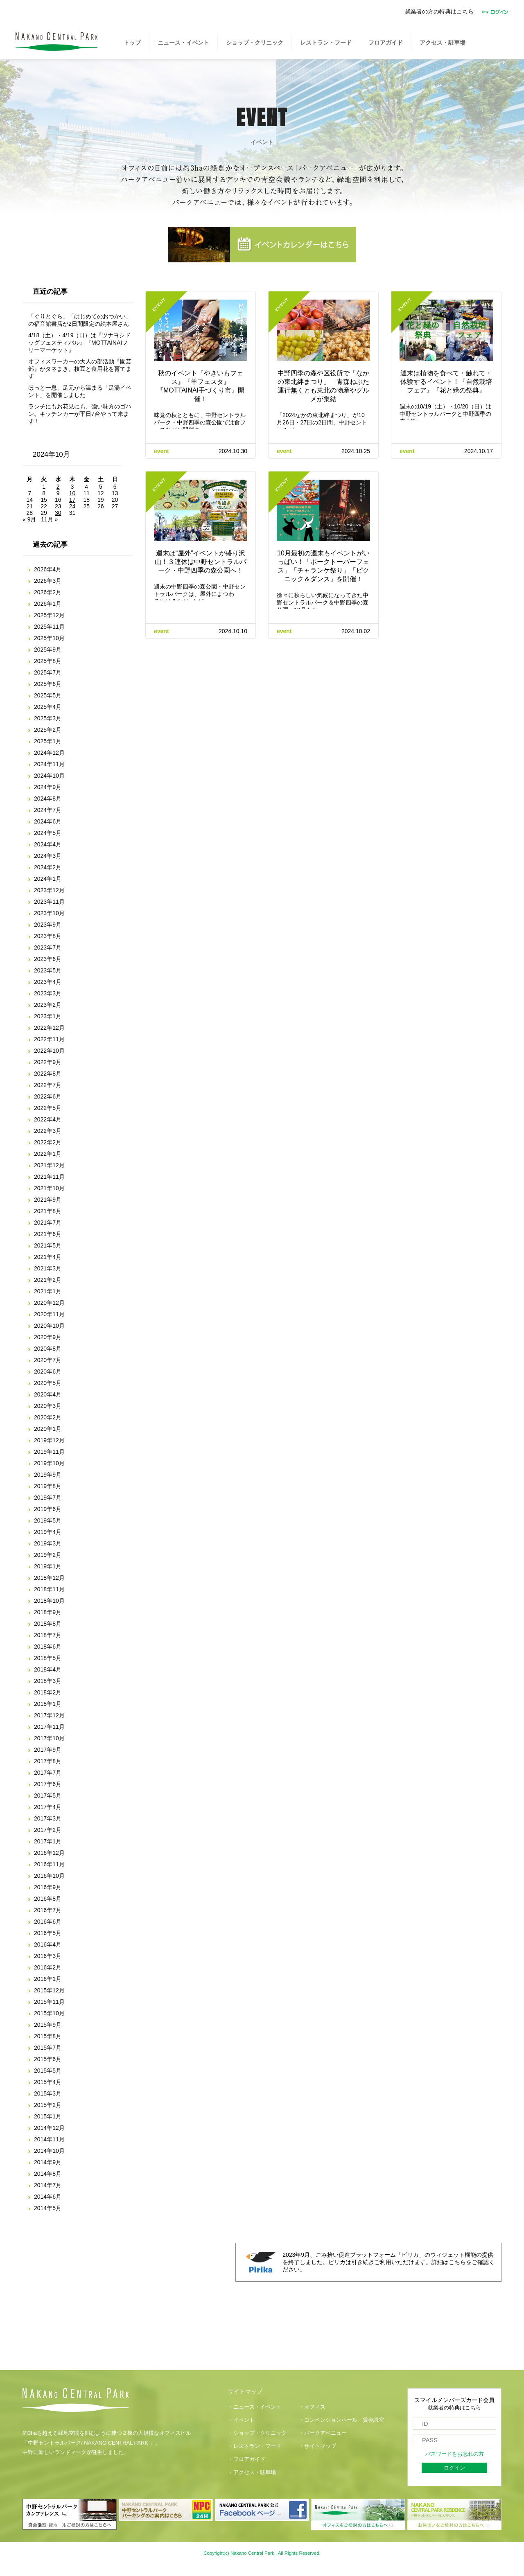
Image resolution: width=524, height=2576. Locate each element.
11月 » (49, 519)
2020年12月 (49, 1302)
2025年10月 (49, 638)
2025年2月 (47, 729)
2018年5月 (47, 1658)
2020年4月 (47, 1394)
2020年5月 (47, 1383)
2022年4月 (47, 1119)
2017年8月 (47, 1761)
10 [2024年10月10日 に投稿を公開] (72, 493)
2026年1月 (47, 603)
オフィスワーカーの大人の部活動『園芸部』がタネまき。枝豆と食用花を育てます (79, 368)
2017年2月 (47, 1830)
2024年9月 (47, 787)
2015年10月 (49, 2013)
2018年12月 (49, 1577)
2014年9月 (47, 2162)
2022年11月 (49, 1039)
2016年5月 (47, 1933)
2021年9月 (47, 1199)
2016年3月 (47, 1956)
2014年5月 (47, 2208)
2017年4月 (47, 1807)
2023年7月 (47, 947)
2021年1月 (47, 1291)
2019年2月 (47, 1555)
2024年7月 (47, 810)
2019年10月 (49, 1463)
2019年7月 (47, 1497)
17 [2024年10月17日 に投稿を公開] (72, 499)
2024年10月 (49, 775)
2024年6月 (47, 821)
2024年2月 (47, 867)
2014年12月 (49, 2128)
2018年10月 (49, 1600)
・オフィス (312, 2407)
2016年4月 (47, 1944)
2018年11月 (49, 1589)
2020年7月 (47, 1360)
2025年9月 (47, 649)
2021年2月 (47, 1280)
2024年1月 (47, 878)
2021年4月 (47, 1257)
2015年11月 (49, 2002)
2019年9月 (47, 1474)
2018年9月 (47, 1612)
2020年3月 (47, 1406)
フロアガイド (385, 42)
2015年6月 (47, 2059)
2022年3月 (47, 1131)
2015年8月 (47, 2036)
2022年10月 (49, 1050)
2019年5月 (47, 1520)
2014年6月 (47, 2196)
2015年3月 (47, 2093)
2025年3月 (47, 718)
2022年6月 (47, 1096)
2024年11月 (49, 764)
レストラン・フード (326, 42)
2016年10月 (49, 1875)
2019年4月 (47, 1532)
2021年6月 (47, 1234)
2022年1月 (47, 1153)
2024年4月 (47, 844)
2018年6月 (47, 1646)
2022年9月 (47, 1062)
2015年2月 (47, 2105)
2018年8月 (47, 1623)
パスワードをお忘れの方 (454, 2454)
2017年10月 (49, 1738)
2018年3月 (47, 1681)
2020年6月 (47, 1371)
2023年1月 (47, 1016)
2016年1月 (47, 1979)
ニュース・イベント (183, 42)
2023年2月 (47, 1005)
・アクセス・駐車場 (252, 2472)
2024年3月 (47, 856)
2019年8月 (47, 1486)
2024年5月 (47, 833)
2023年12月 (49, 890)
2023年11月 (49, 901)
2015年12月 (49, 1990)
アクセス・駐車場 (442, 42)
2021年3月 (47, 1268)
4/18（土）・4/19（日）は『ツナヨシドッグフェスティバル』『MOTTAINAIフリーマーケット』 (79, 342)
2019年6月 (47, 1509)
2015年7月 (47, 2047)
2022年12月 (49, 1027)
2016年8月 (47, 1898)
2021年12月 (49, 1165)
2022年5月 (47, 1108)
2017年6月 (47, 1784)
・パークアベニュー (323, 2433)
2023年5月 (47, 970)
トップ (132, 42)
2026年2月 (47, 592)
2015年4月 (47, 2082)
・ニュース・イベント (254, 2407)
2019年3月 (47, 1543)
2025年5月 (47, 695)
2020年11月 (49, 1314)
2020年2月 (47, 1417)
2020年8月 (47, 1348)
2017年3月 (47, 1818)
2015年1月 (47, 2116)
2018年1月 (47, 1704)
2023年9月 (47, 924)
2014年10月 (49, 2150)
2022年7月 (47, 1085)
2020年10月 (49, 1325)
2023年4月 (47, 982)
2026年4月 (47, 569)
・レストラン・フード (254, 2446)
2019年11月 (49, 1451)
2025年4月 (47, 707)
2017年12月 (49, 1715)
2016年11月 (49, 1864)
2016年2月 (47, 1967)
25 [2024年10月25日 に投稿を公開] (86, 506)
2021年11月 (49, 1176)
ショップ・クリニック (254, 42)
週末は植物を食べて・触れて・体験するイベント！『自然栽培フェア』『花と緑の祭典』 (446, 382)
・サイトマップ (317, 2446)
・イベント (241, 2420)
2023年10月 (49, 913)
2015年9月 (47, 2024)
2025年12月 (49, 615)
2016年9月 (47, 1887)
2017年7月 (47, 1772)
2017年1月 (47, 1841)
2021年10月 (49, 1188)
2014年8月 (47, 2173)
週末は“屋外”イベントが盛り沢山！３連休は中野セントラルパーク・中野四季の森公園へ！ (200, 562)
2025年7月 (47, 672)
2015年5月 (47, 2070)
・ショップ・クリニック (257, 2433)
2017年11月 (49, 1726)
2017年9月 (47, 1749)
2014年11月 (49, 2139)
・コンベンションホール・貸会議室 (341, 2420)
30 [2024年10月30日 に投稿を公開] (58, 513)
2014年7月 (47, 2185)
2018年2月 (47, 1692)
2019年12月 (49, 1440)
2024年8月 (47, 798)
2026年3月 (47, 580)
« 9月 (29, 519)
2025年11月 (49, 626)
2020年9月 (47, 1337)
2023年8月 (47, 936)
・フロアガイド (246, 2459)
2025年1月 (47, 741)
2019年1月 (47, 1566)
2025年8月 (47, 661)
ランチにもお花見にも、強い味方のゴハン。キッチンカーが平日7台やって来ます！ (79, 413)
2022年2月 (47, 1142)
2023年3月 (47, 993)
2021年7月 (47, 1222)
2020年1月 (47, 1429)
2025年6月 (47, 684)
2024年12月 (49, 752)
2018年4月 (47, 1669)
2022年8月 (47, 1073)
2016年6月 (47, 1921)
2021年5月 (47, 1245)
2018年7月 (47, 1635)
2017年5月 (47, 1795)
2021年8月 (47, 1211)
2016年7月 (47, 1910)
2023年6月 (47, 959)
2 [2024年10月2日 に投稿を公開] (58, 486)
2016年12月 (49, 1853)
